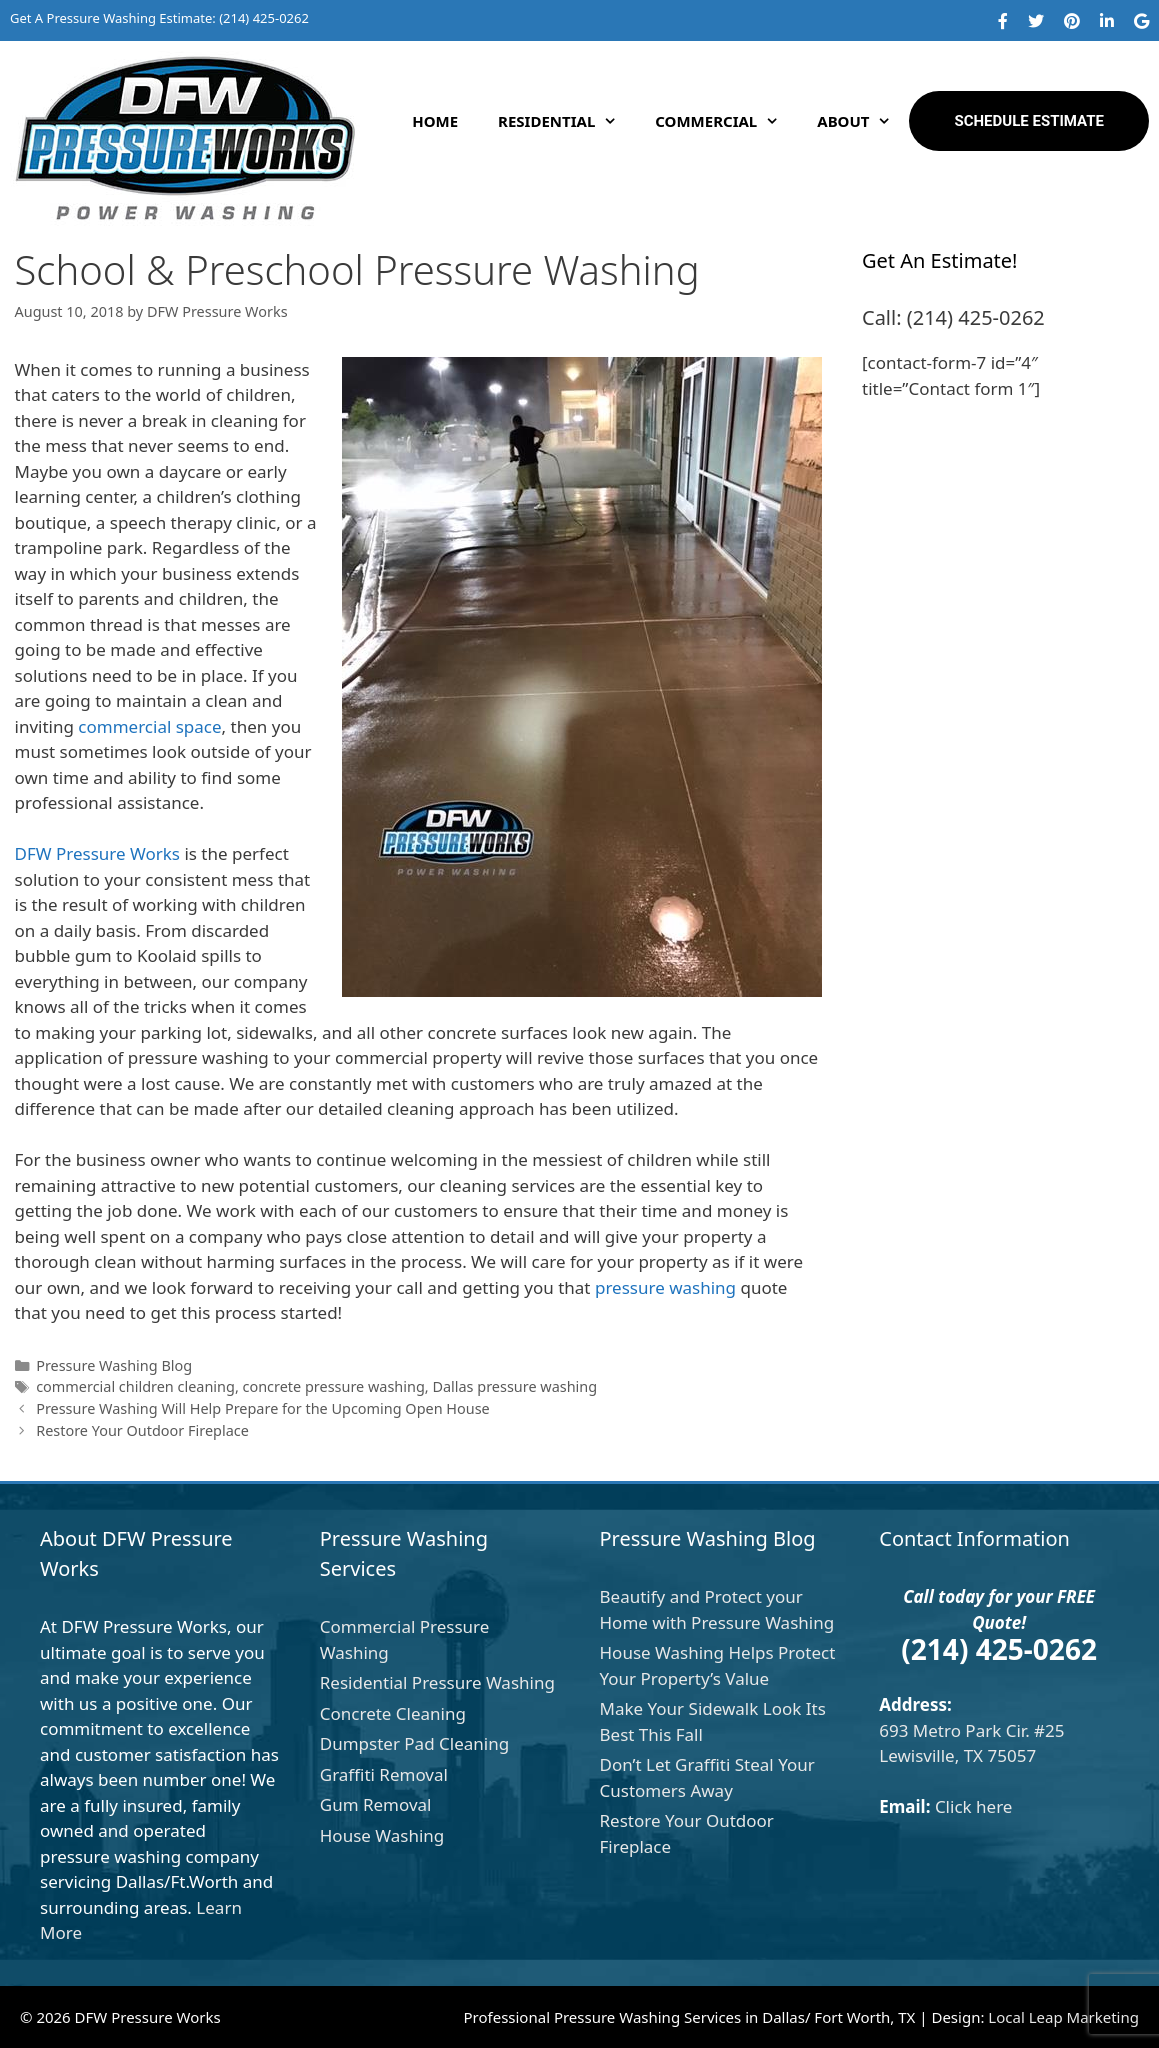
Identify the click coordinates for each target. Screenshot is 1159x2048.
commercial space (149, 726)
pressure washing (665, 1287)
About (863, 121)
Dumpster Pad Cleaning (414, 1743)
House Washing (382, 1835)
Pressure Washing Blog (114, 1365)
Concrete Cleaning (393, 1713)
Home (435, 121)
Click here (974, 1806)
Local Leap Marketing (1063, 2017)
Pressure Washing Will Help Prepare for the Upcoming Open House (263, 1408)
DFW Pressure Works (98, 853)
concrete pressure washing (334, 1386)
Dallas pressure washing (514, 1386)
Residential (566, 121)
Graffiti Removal (384, 1774)
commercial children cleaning (135, 1386)
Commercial (726, 121)
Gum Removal (376, 1804)
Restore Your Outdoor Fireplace (142, 1430)
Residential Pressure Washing (437, 1682)
